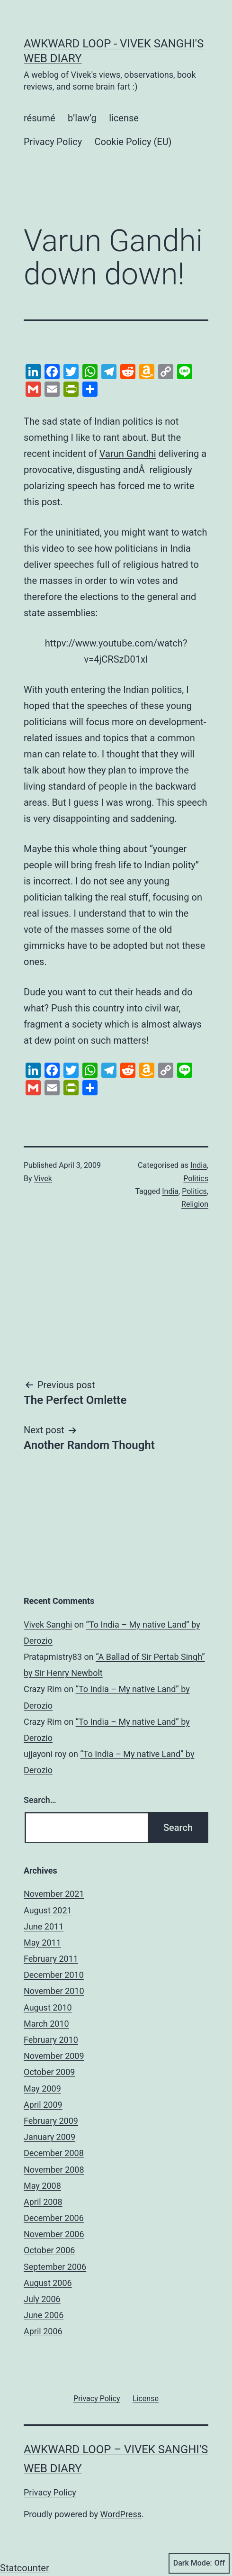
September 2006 (55, 2267)
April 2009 (43, 2105)
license (124, 118)
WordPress (121, 2514)
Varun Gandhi (127, 453)
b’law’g (82, 118)
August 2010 (48, 2007)
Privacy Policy (53, 141)
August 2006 (48, 2283)
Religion (194, 1204)
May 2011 (42, 1943)
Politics (195, 1178)
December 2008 (54, 2153)
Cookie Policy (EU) (133, 141)
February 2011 (51, 1959)
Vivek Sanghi (48, 1624)
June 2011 (43, 1926)
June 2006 (43, 2315)
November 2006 (54, 2234)
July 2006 (42, 2299)
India (198, 1165)
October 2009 (49, 2072)
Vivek (43, 1178)
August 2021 (48, 1910)
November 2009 (54, 2056)
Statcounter (24, 2568)
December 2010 (54, 1975)
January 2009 (49, 2137)
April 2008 (43, 2202)
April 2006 (43, 2331)
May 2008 (42, 2186)
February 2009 (51, 2121)
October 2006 (49, 2250)
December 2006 (54, 2218)
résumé (39, 118)
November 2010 (54, 1991)
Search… (40, 1800)
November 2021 (54, 1894)
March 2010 (46, 2024)
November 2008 (54, 2170)
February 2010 (51, 2040)
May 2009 (42, 2089)
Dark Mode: (199, 2563)
